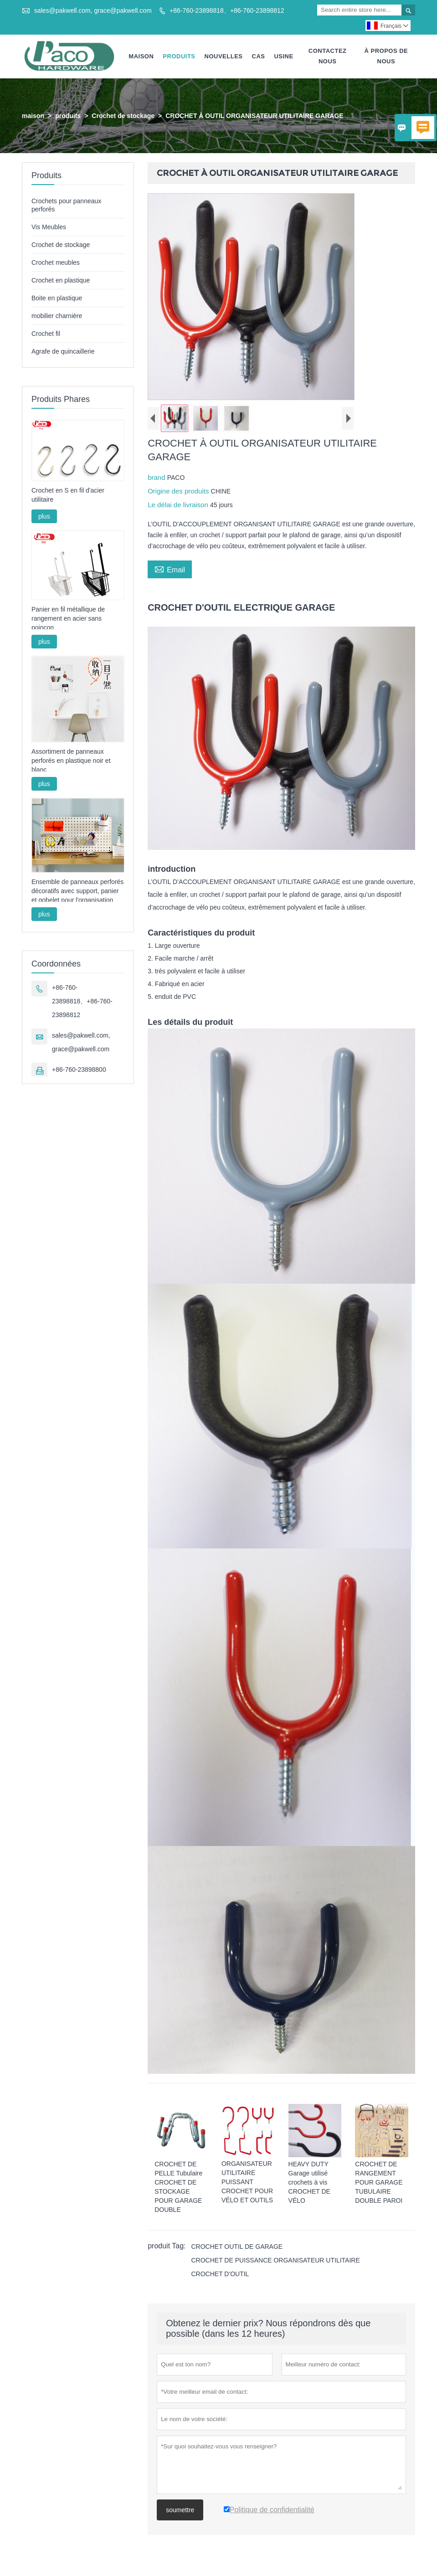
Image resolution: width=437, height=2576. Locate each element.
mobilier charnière (56, 315)
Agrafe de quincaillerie (63, 351)
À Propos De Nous (386, 56)
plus (44, 516)
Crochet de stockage (123, 115)
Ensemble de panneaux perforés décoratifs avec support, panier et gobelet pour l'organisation (77, 891)
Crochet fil (45, 333)
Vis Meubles (48, 227)
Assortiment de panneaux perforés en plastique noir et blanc (71, 760)
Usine (283, 56)
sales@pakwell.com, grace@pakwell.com (93, 10)
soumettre (180, 2510)
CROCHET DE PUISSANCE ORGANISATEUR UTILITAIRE (275, 2260)
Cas (258, 56)
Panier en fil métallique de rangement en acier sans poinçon (68, 618)
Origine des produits (179, 491)
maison (33, 115)
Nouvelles (224, 56)
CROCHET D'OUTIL (220, 2274)
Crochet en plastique (60, 280)
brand (157, 477)
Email (169, 569)
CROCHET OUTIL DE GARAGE (237, 2246)
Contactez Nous (327, 56)
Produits (179, 56)
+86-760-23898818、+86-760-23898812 (227, 10)
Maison (141, 56)
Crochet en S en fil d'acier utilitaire (67, 495)
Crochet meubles (55, 262)
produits (68, 115)
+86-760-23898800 (79, 1069)
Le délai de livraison (179, 505)
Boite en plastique (56, 298)
